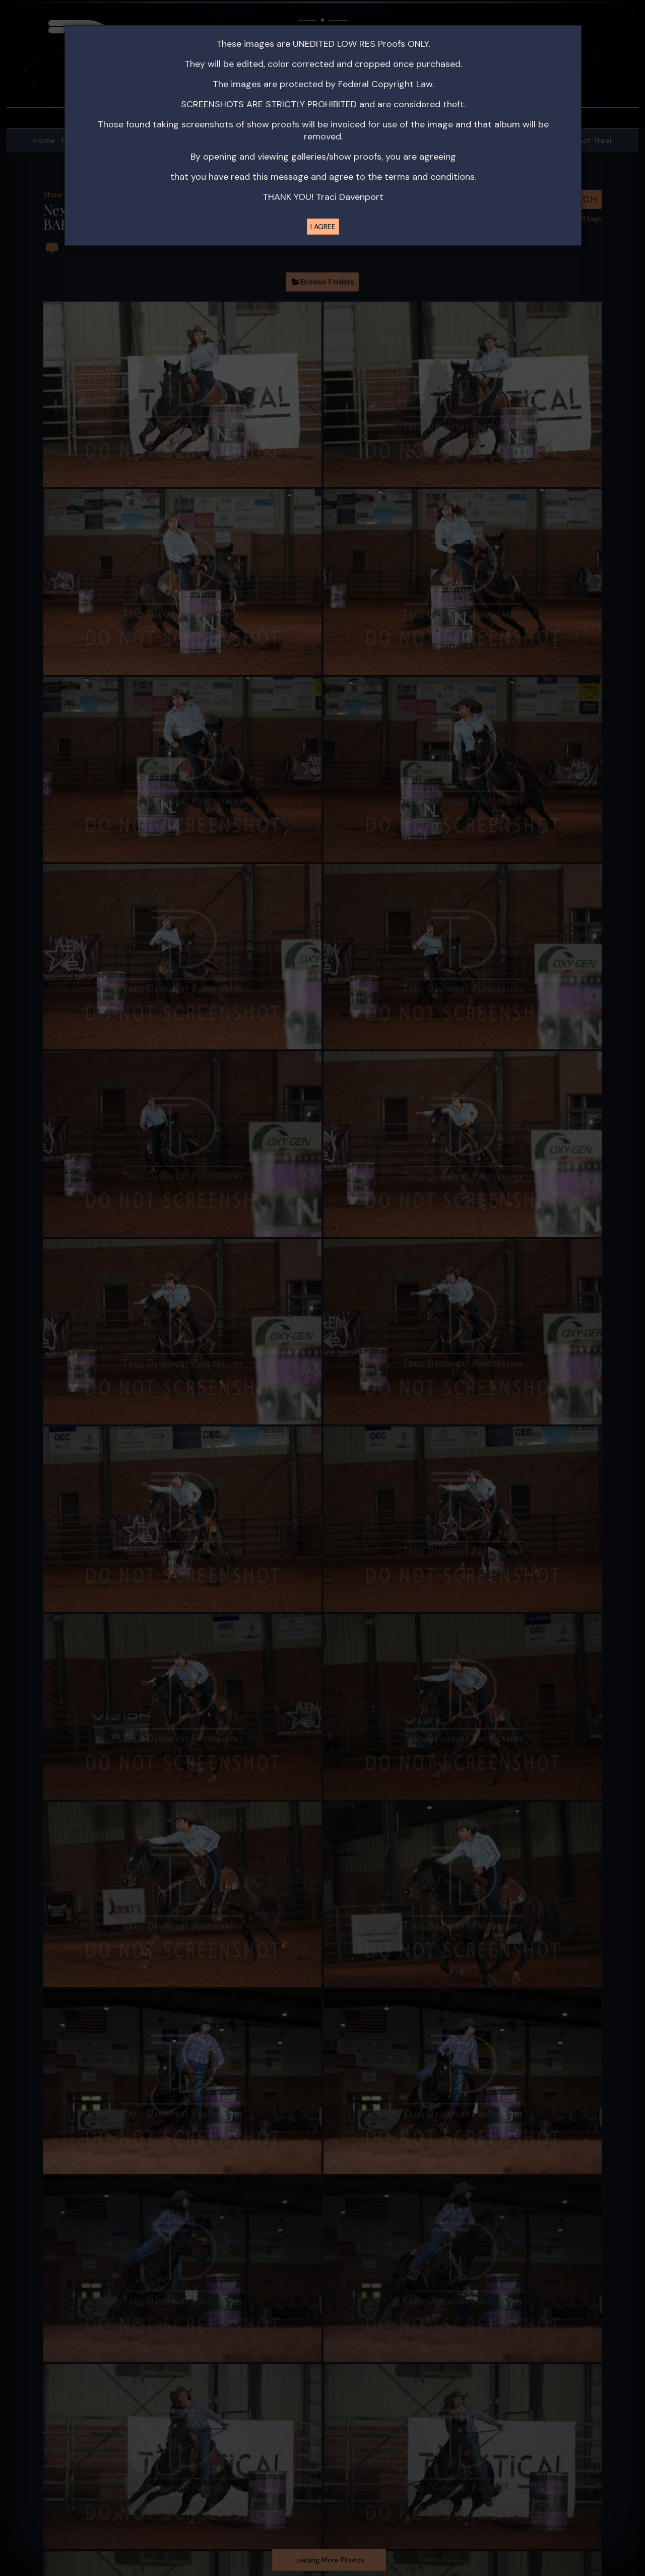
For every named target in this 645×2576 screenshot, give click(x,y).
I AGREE (323, 226)
